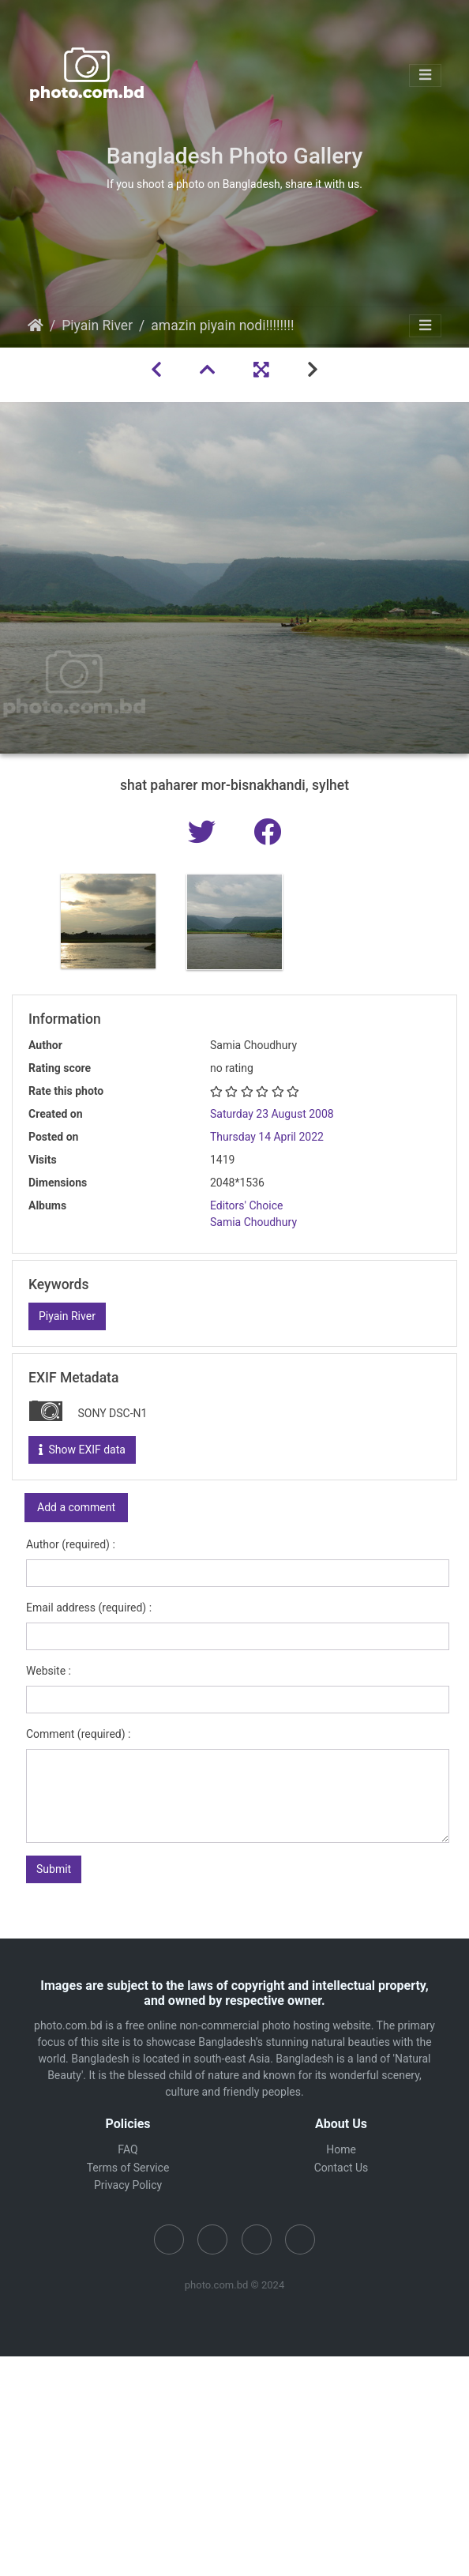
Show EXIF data (82, 1449)
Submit (53, 1869)
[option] (108, 921)
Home (35, 325)
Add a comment (76, 1507)
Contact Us (341, 2167)
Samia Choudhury (253, 1222)
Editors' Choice (246, 1205)
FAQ (127, 2149)
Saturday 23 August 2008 (272, 1113)
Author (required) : (70, 1544)
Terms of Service (128, 2167)
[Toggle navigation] (425, 75)
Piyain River (97, 325)
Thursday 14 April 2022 (267, 1136)
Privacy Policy (128, 2185)
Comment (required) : (78, 1734)
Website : (48, 1670)
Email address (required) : (89, 1607)
